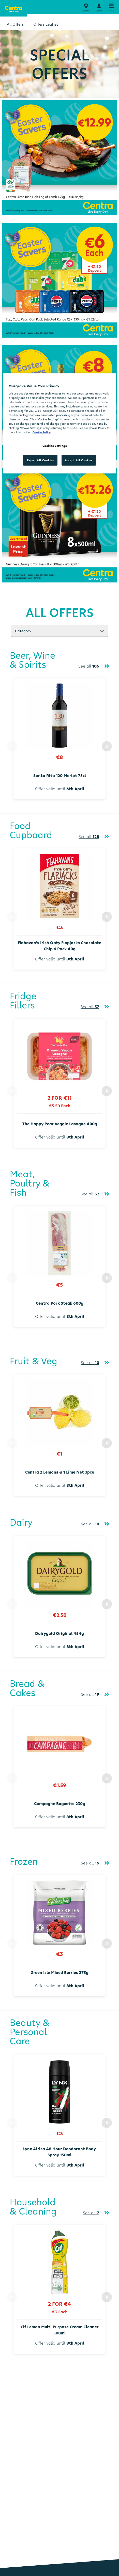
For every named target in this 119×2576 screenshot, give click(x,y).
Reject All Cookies (40, 460)
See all (88, 666)
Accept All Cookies (79, 460)
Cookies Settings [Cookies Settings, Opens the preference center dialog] (54, 446)
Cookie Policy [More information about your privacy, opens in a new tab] (42, 432)
